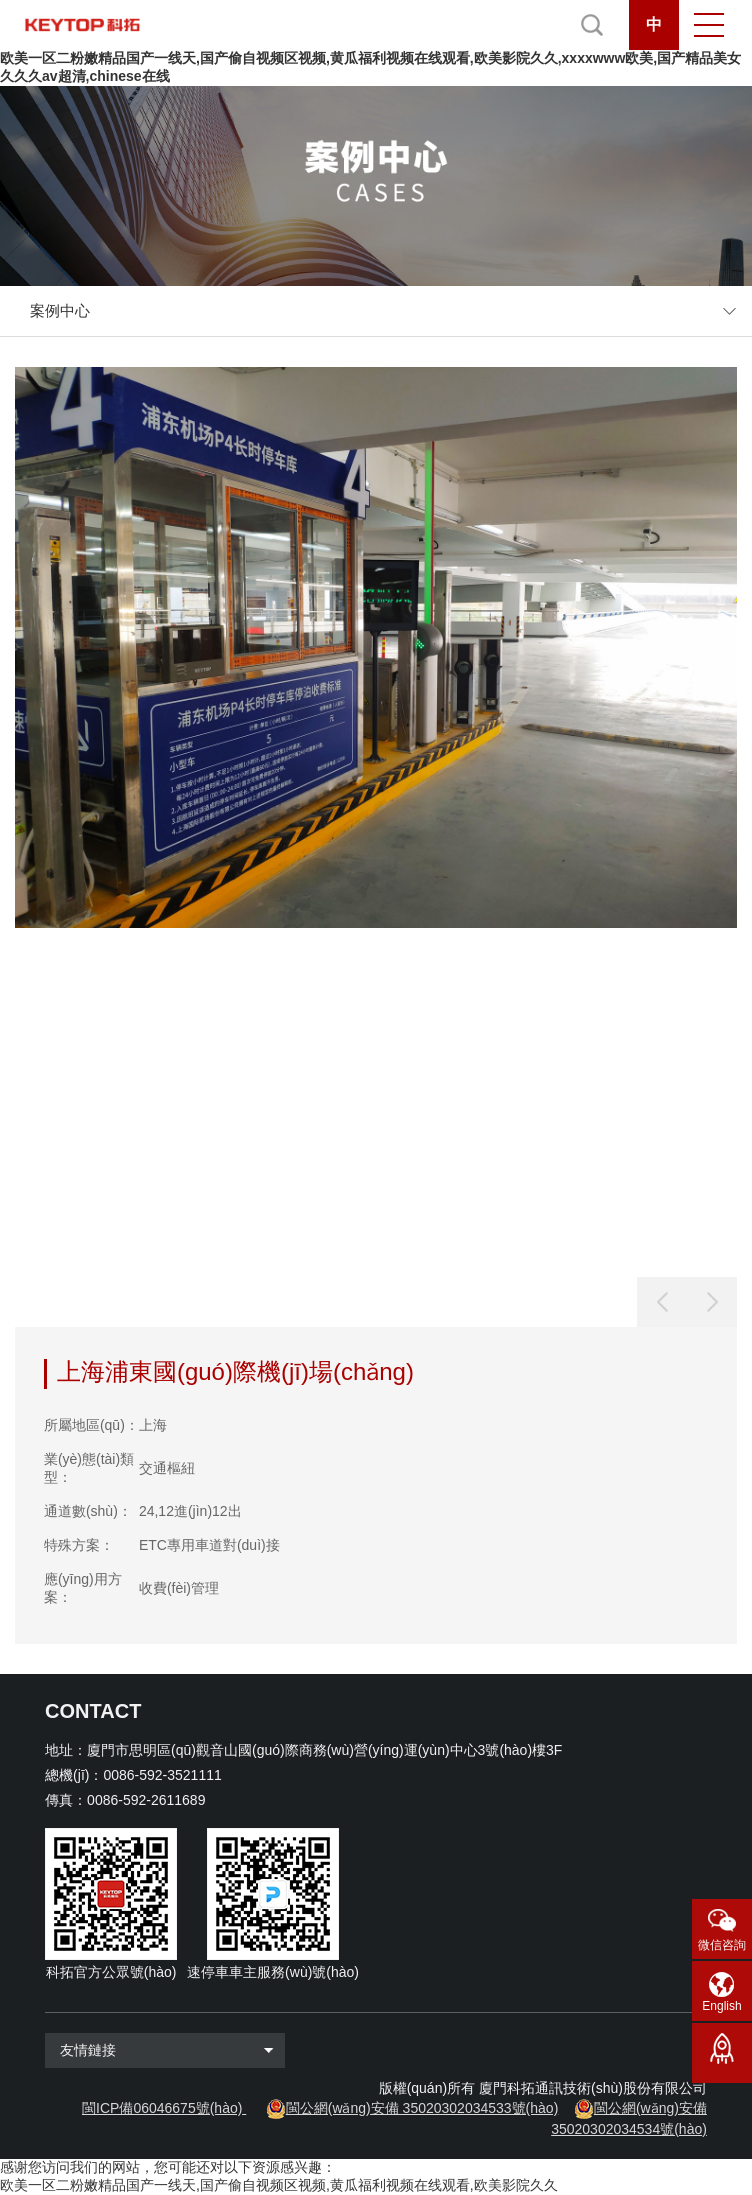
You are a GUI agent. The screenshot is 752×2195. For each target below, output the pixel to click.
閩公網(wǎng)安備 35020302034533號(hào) (422, 2108)
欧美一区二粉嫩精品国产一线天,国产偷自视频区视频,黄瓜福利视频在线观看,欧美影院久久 (279, 2185)
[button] (712, 1302)
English (721, 2006)
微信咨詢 (722, 1945)
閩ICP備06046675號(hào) (162, 2108)
